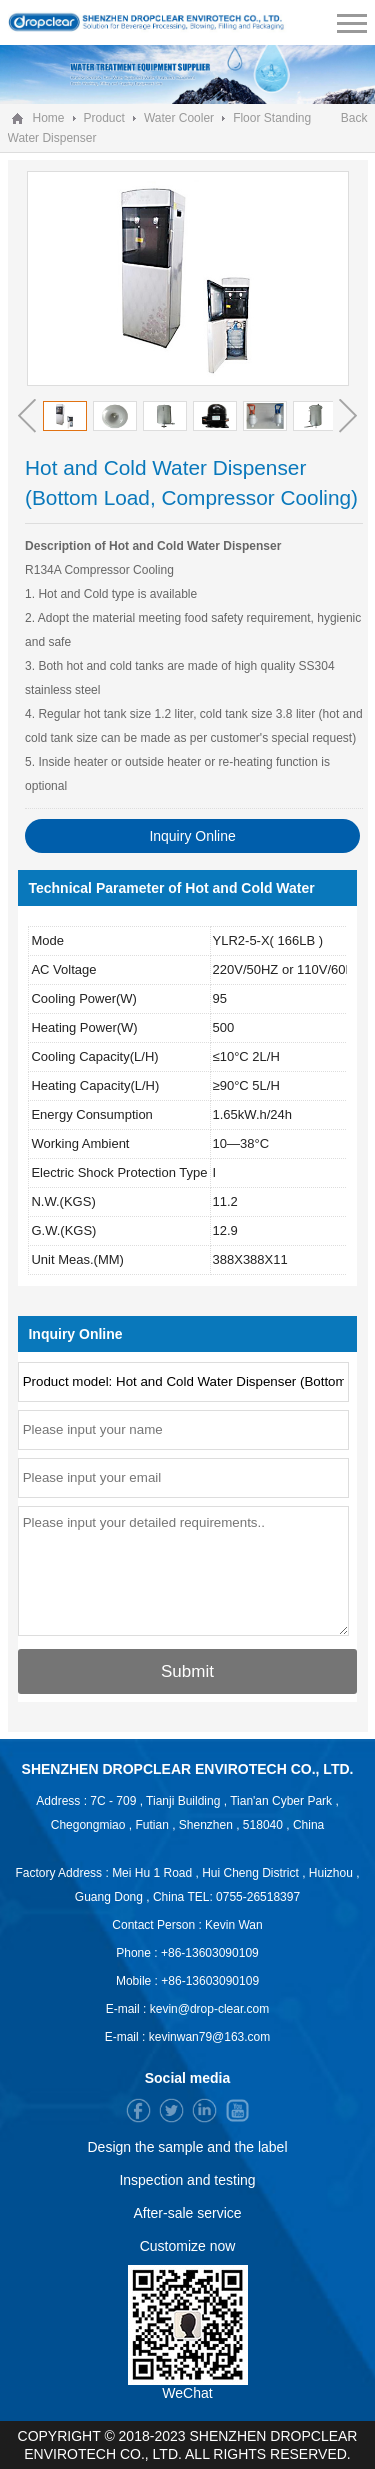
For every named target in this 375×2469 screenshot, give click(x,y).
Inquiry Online (192, 836)
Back (354, 118)
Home (49, 118)
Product (104, 118)
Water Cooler (179, 118)
